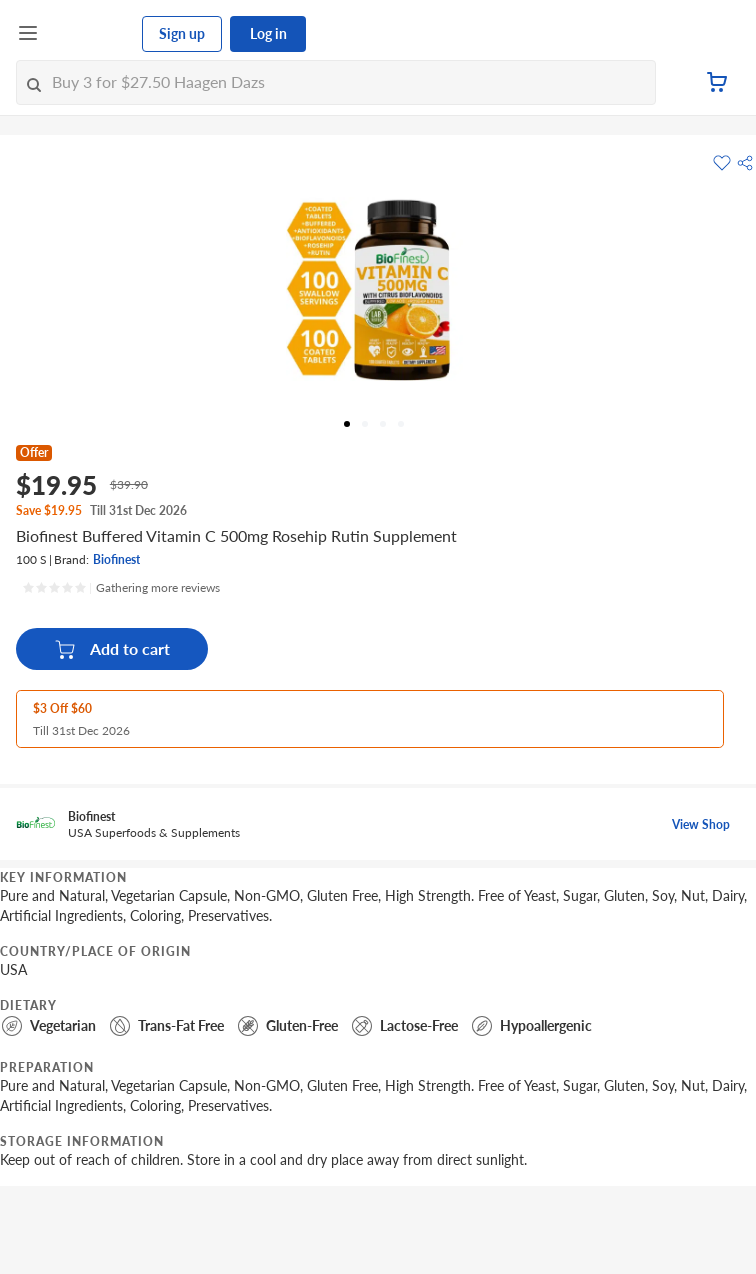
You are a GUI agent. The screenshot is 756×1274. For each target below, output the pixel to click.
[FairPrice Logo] (91, 34)
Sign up (182, 33)
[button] (745, 163)
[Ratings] (121, 588)
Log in (268, 33)
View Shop (701, 824)
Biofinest (116, 559)
